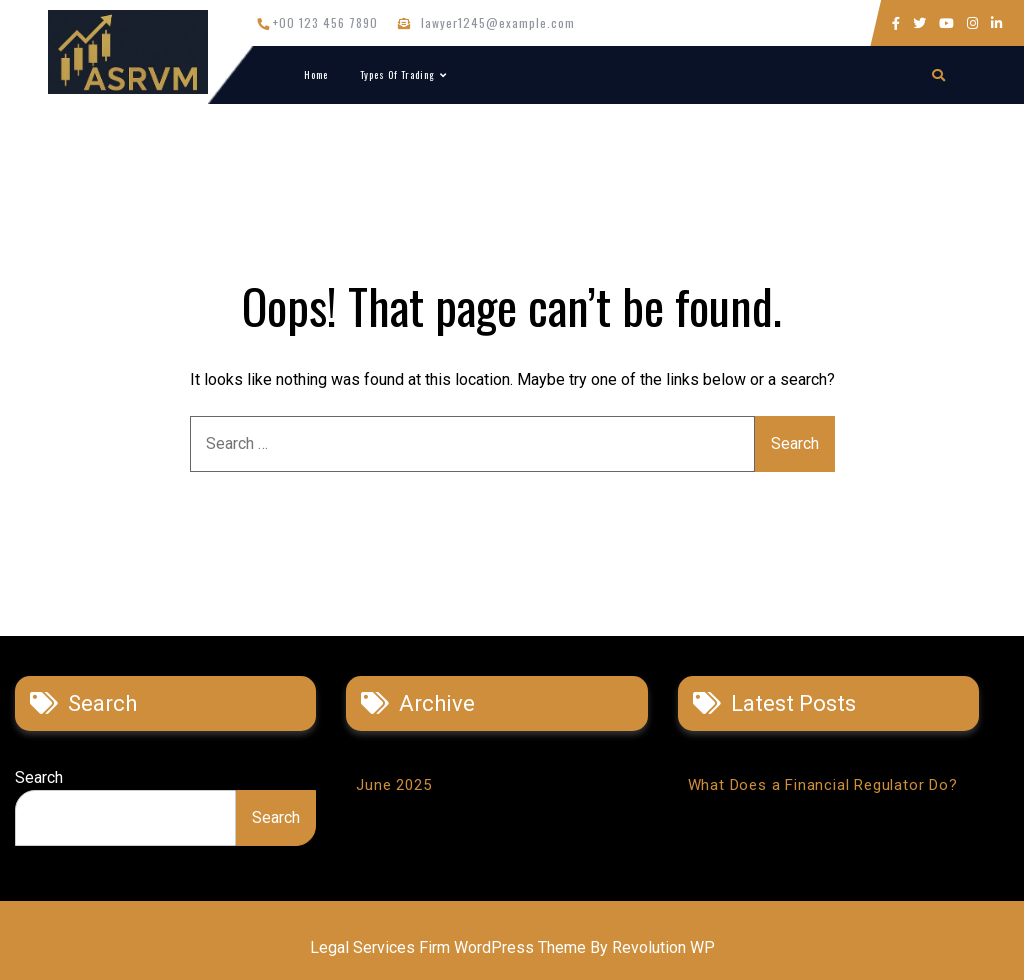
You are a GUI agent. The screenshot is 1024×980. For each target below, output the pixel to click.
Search (39, 777)
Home (316, 74)
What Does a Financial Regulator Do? (823, 785)
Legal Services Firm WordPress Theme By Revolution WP (512, 947)
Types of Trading (397, 74)
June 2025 (393, 785)
